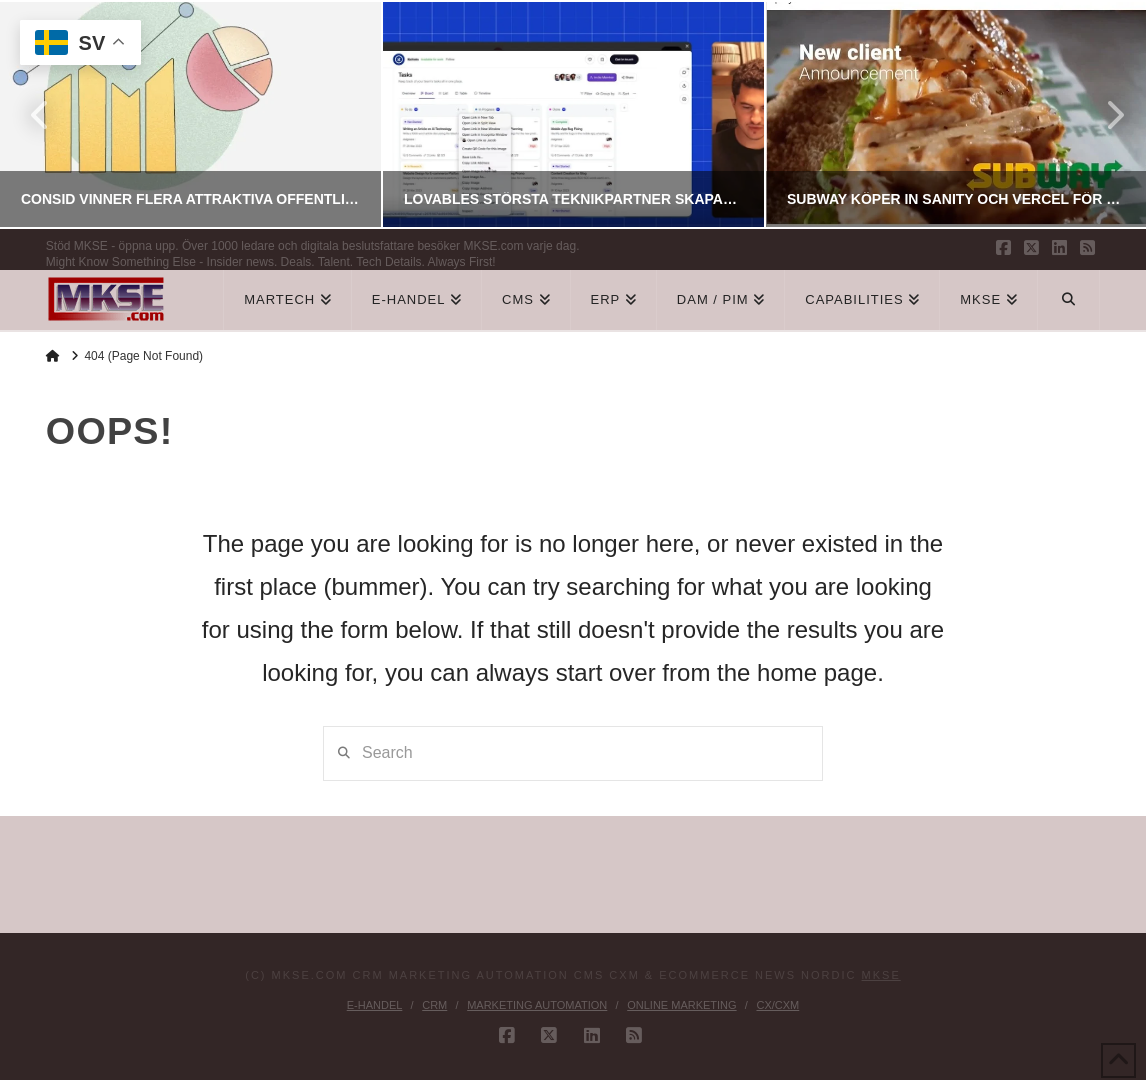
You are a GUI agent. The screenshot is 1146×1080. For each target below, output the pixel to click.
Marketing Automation (537, 1005)
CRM (434, 1005)
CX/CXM (777, 1005)
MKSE (881, 975)
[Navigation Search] (1069, 300)
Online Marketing (681, 1005)
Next (1104, 114)
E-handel (375, 1005)
